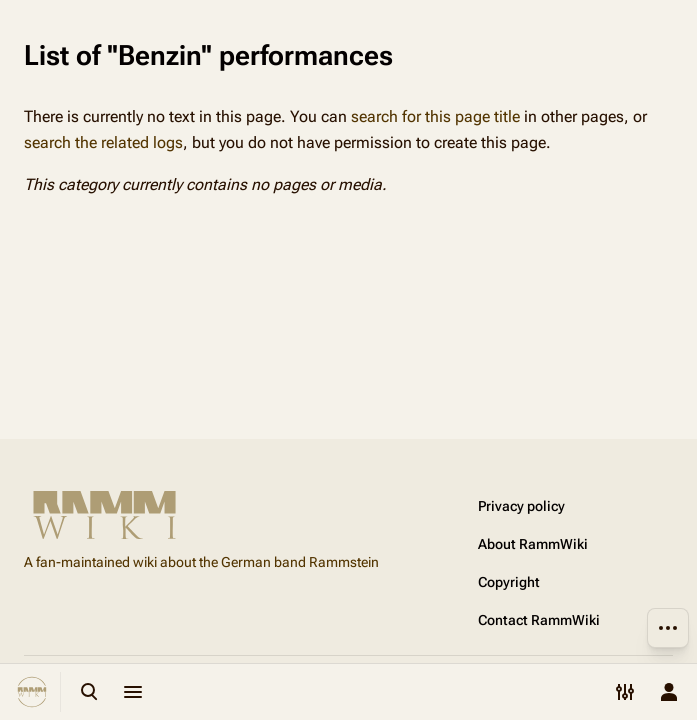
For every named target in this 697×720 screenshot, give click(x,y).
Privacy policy (521, 506)
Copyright (509, 582)
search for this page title (435, 116)
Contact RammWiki (539, 620)
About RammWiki (533, 544)
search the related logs (103, 142)
